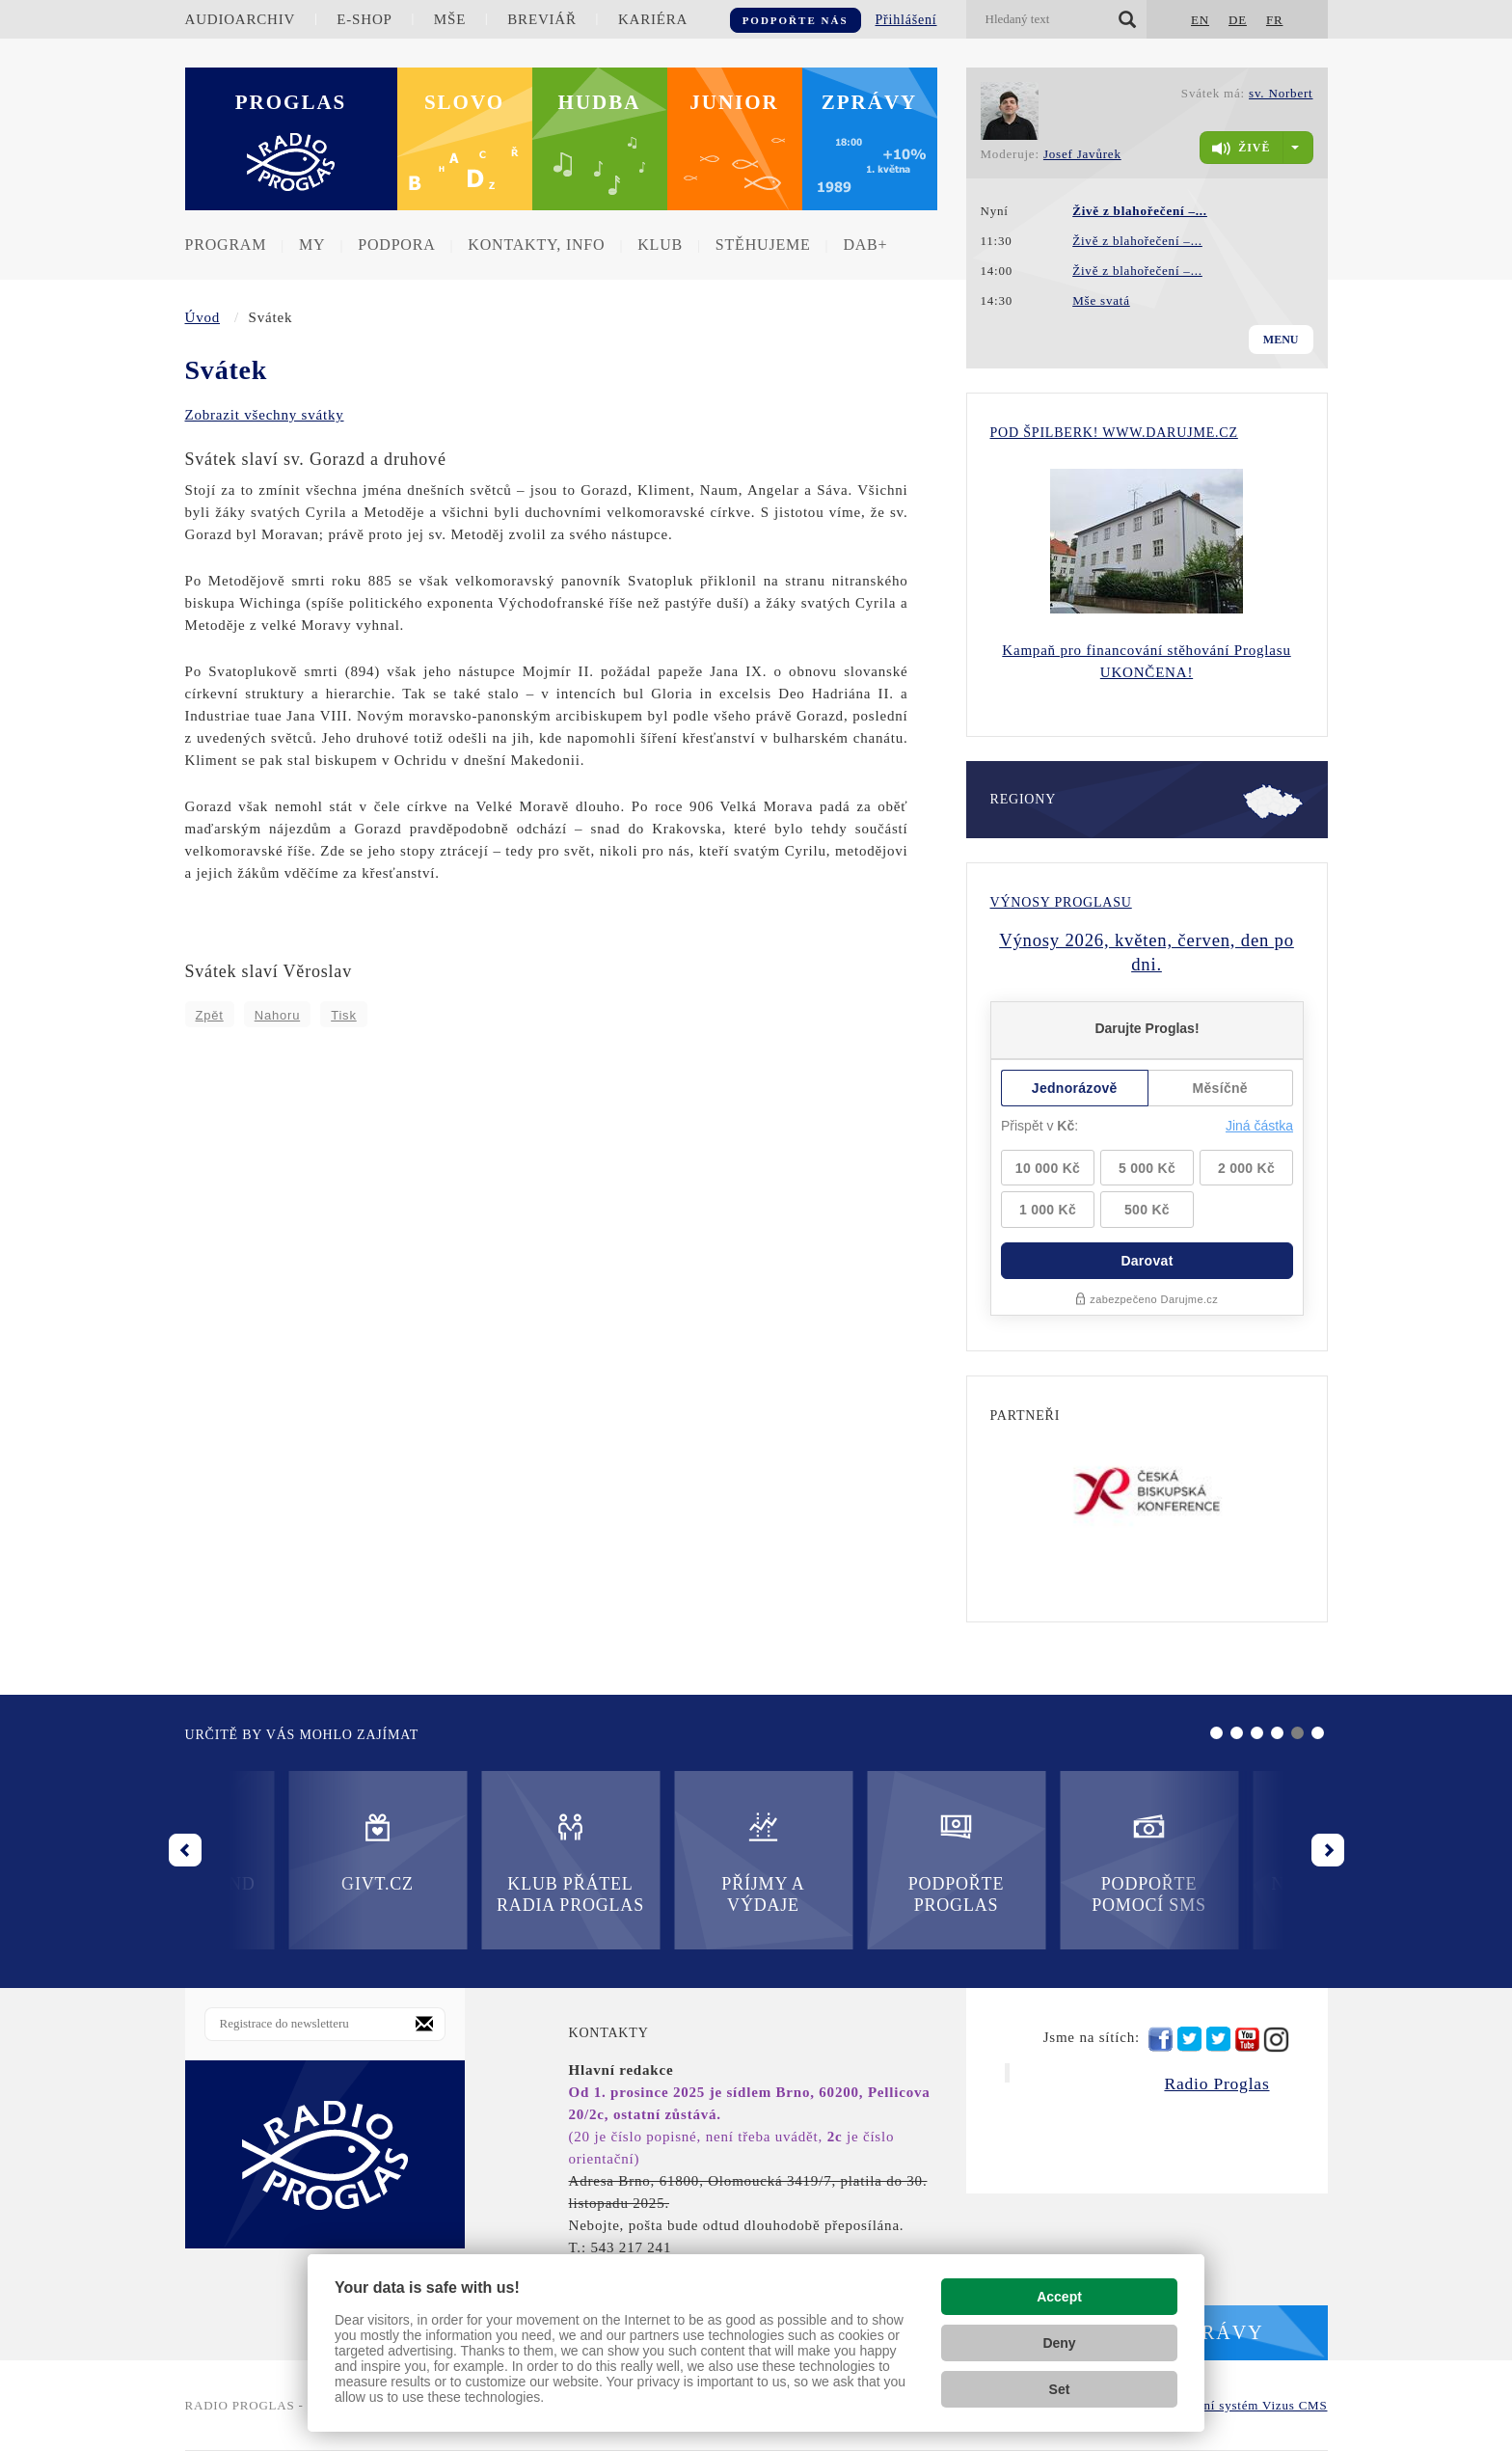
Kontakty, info (536, 244)
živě (1241, 148)
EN (1200, 20)
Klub (660, 244)
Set (1059, 2389)
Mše (450, 19)
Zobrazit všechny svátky (264, 414)
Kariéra (653, 19)
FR (1274, 20)
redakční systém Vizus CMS (1246, 2405)
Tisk (344, 1015)
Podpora (396, 244)
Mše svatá (1101, 300)
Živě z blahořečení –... (1137, 240)
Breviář (541, 19)
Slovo (464, 102)
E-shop (364, 19)
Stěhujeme (763, 244)
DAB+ (865, 244)
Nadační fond (1045, 1851)
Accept (1059, 2296)
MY (312, 244)
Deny (1058, 2343)
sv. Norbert (1280, 93)
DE (1237, 20)
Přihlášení (906, 20)
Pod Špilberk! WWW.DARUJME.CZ (1114, 432)
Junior (734, 102)
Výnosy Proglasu (1061, 902)
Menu (1281, 339)
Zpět (210, 1015)
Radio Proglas (1216, 2083)
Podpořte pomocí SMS (853, 1862)
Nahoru (277, 1015)
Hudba (599, 102)
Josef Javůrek (1082, 154)
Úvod (203, 317)
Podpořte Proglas (659, 1862)
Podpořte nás (795, 20)
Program (226, 244)
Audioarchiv (240, 19)
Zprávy (870, 102)
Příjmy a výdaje (466, 1862)
